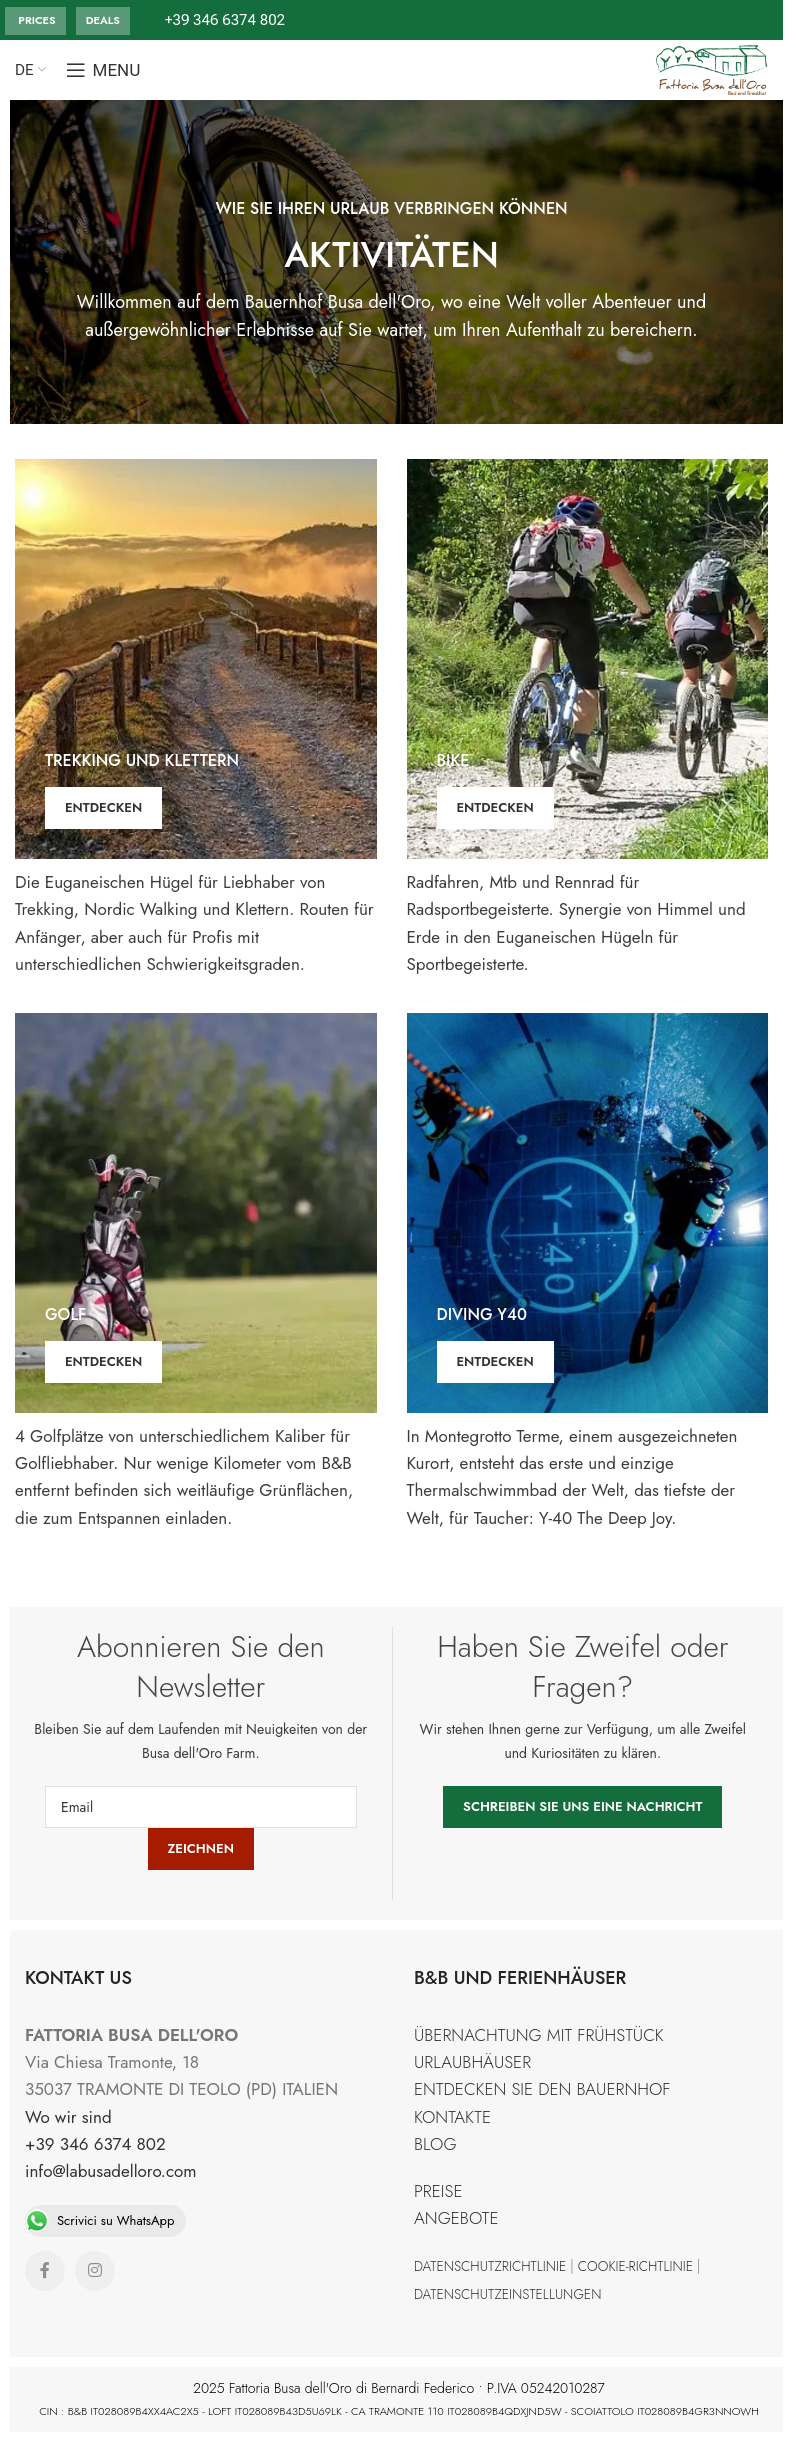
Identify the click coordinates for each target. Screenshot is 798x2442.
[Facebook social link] (45, 2271)
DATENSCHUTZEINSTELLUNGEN (507, 2294)
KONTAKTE (452, 2117)
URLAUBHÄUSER (472, 2062)
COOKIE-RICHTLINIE (635, 2266)
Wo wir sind (68, 2117)
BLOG (435, 2144)
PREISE (438, 2191)
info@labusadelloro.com (111, 2171)
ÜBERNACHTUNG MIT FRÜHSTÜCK (539, 2035)
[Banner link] (196, 659)
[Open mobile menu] (103, 70)
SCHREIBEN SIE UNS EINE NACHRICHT (582, 1806)
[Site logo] (712, 68)
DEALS (103, 20)
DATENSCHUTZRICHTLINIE (490, 2266)
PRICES (35, 20)
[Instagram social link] (95, 2271)
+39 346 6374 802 (95, 2144)
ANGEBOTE (456, 2218)
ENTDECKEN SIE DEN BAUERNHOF (542, 2089)
